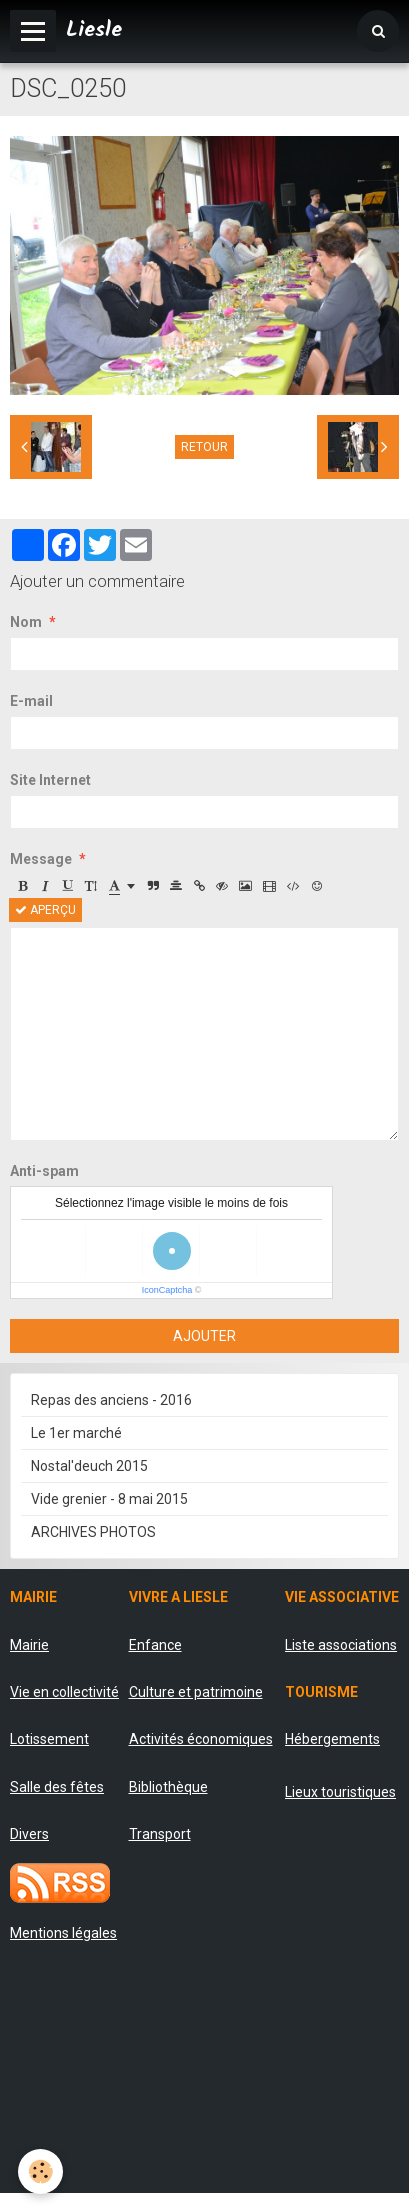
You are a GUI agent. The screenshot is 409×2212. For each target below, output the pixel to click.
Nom (26, 622)
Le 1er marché (76, 1433)
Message (41, 859)
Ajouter (204, 1336)
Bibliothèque (168, 1787)
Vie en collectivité (64, 1692)
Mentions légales (63, 1933)
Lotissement (49, 1739)
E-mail (31, 701)
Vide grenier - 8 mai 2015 (109, 1499)
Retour (204, 447)
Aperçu (45, 910)
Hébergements (332, 1739)
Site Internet (50, 780)
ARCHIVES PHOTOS (93, 1532)
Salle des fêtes (57, 1787)
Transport (160, 1834)
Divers (29, 1834)
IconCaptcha (167, 1290)
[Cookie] (40, 2171)
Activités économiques (201, 1739)
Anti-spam (44, 1171)
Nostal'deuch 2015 (89, 1466)
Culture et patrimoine (196, 1692)
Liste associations (341, 1645)
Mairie (29, 1645)
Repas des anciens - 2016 (111, 1400)
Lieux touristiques (340, 1792)
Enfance (155, 1645)
